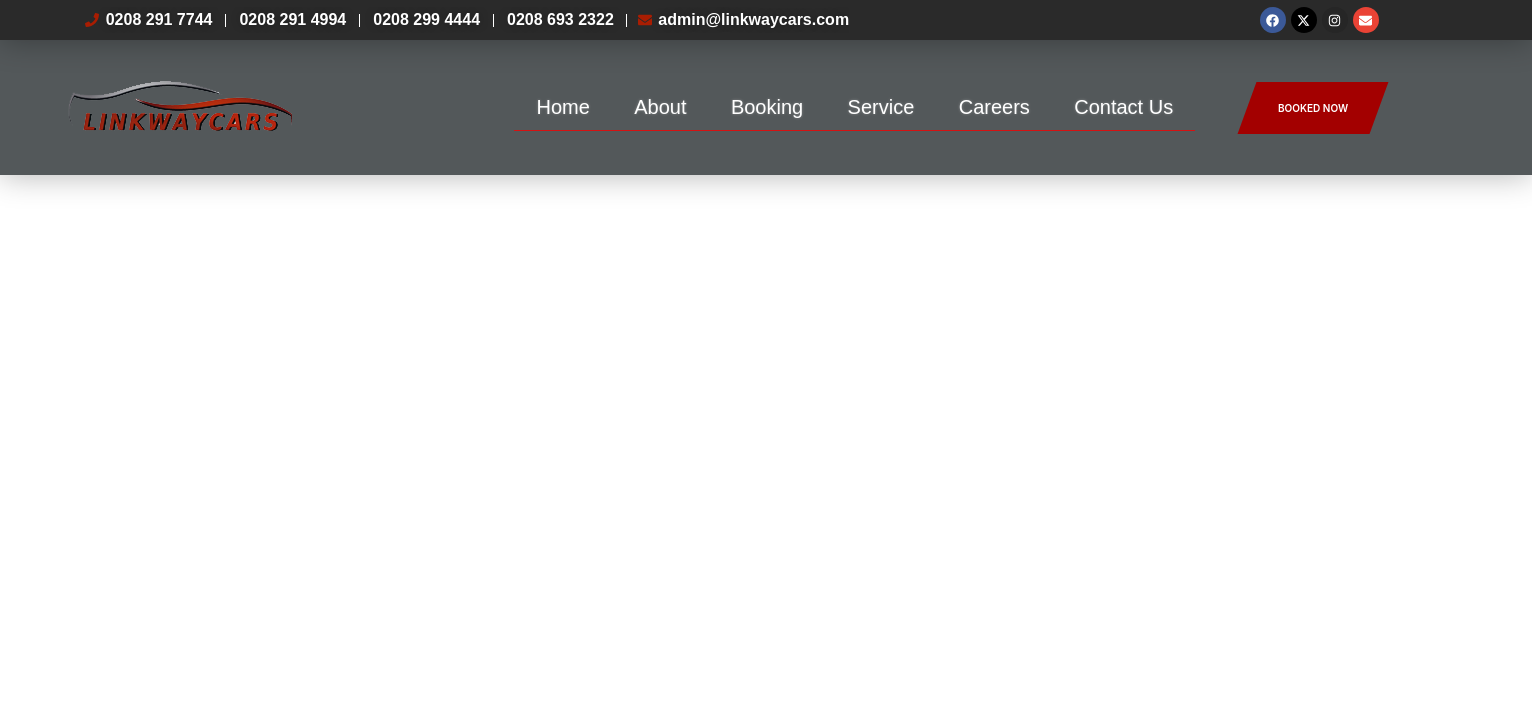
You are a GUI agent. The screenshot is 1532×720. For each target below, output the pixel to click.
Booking (767, 107)
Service (881, 107)
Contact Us (1123, 107)
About (660, 107)
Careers (994, 107)
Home (562, 107)
